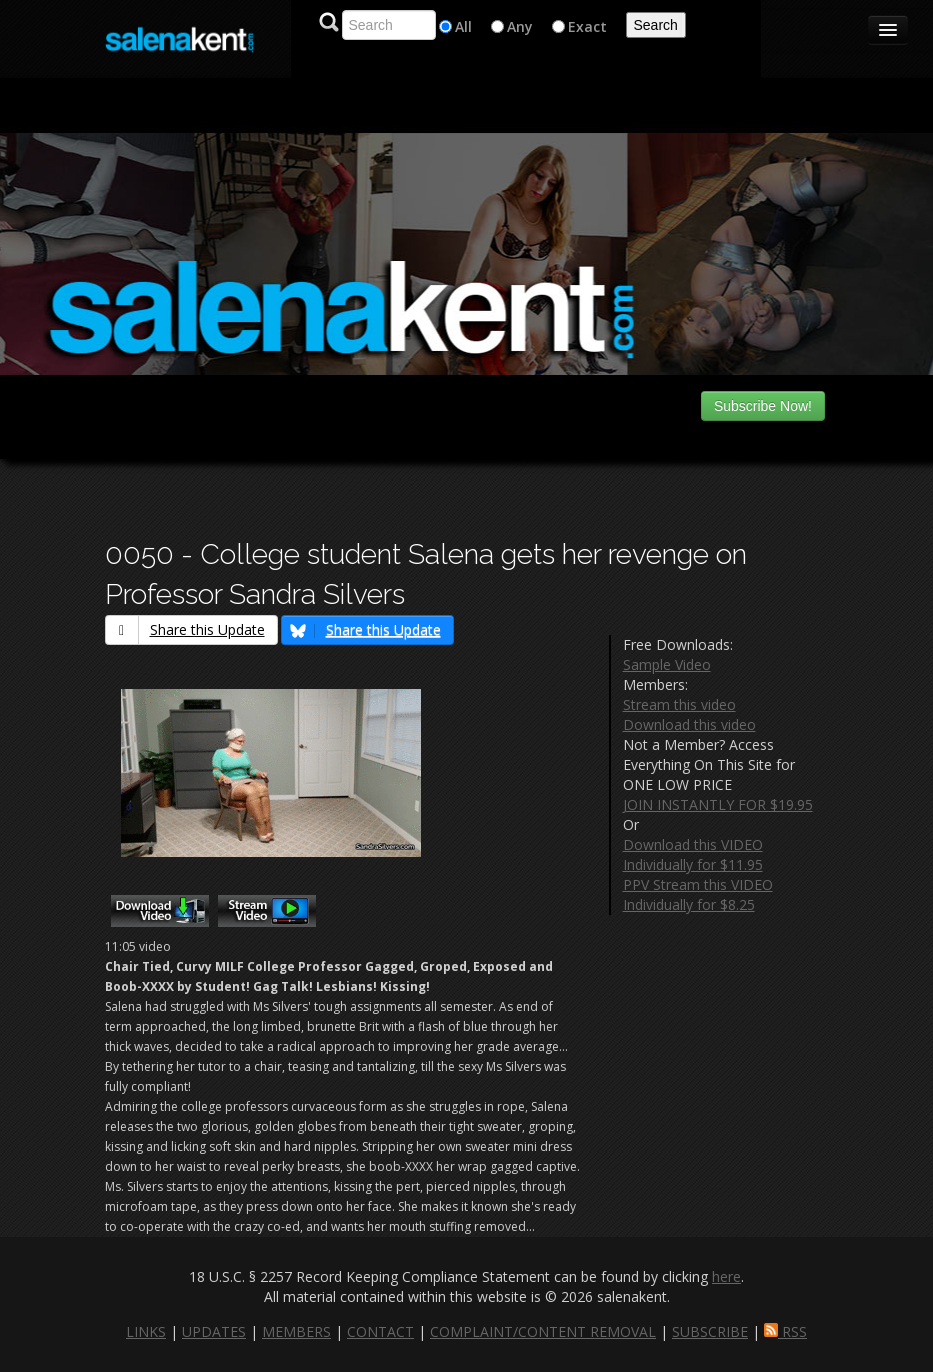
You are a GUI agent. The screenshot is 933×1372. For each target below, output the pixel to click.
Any (520, 26)
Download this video (689, 724)
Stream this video (679, 704)
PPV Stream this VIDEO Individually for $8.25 (698, 894)
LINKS (146, 1331)
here (726, 1276)
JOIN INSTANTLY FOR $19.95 (718, 804)
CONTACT (380, 1331)
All (463, 26)
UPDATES (214, 1331)
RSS (785, 1331)
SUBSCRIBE (710, 1331)
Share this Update (185, 629)
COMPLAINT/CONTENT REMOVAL (543, 1331)
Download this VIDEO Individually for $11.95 (693, 854)
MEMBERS (296, 1331)
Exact (587, 26)
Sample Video (667, 664)
